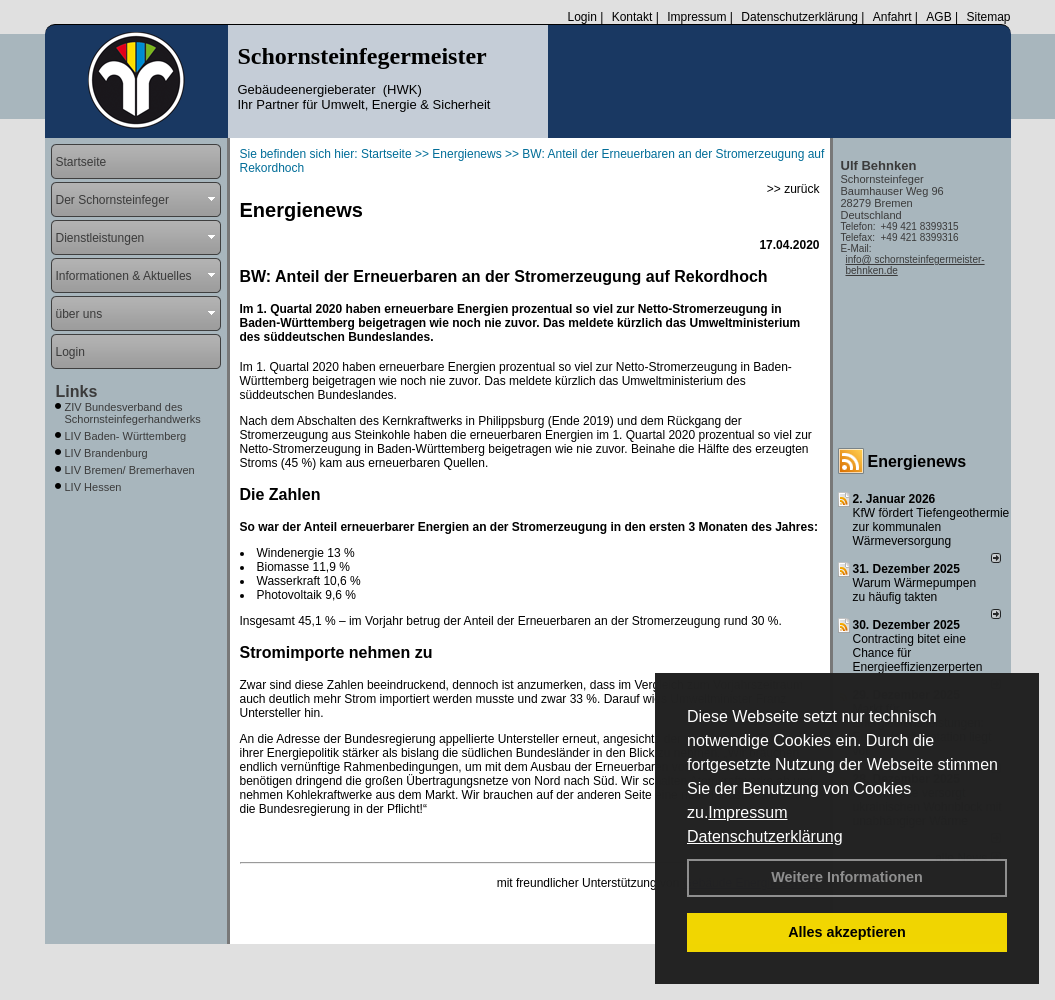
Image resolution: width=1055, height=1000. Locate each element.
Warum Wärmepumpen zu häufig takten (915, 590)
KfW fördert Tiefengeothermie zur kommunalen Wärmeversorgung (931, 527)
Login (581, 17)
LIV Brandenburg (106, 453)
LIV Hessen (93, 487)
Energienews (917, 461)
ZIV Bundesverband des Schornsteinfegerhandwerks (133, 413)
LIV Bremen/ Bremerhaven (130, 470)
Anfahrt (892, 17)
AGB (938, 17)
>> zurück (793, 189)
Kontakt (632, 17)
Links (77, 391)
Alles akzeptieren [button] (847, 932)
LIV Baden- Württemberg (126, 436)
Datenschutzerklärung (765, 836)
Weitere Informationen (847, 877)
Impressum (747, 812)
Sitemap (988, 17)
